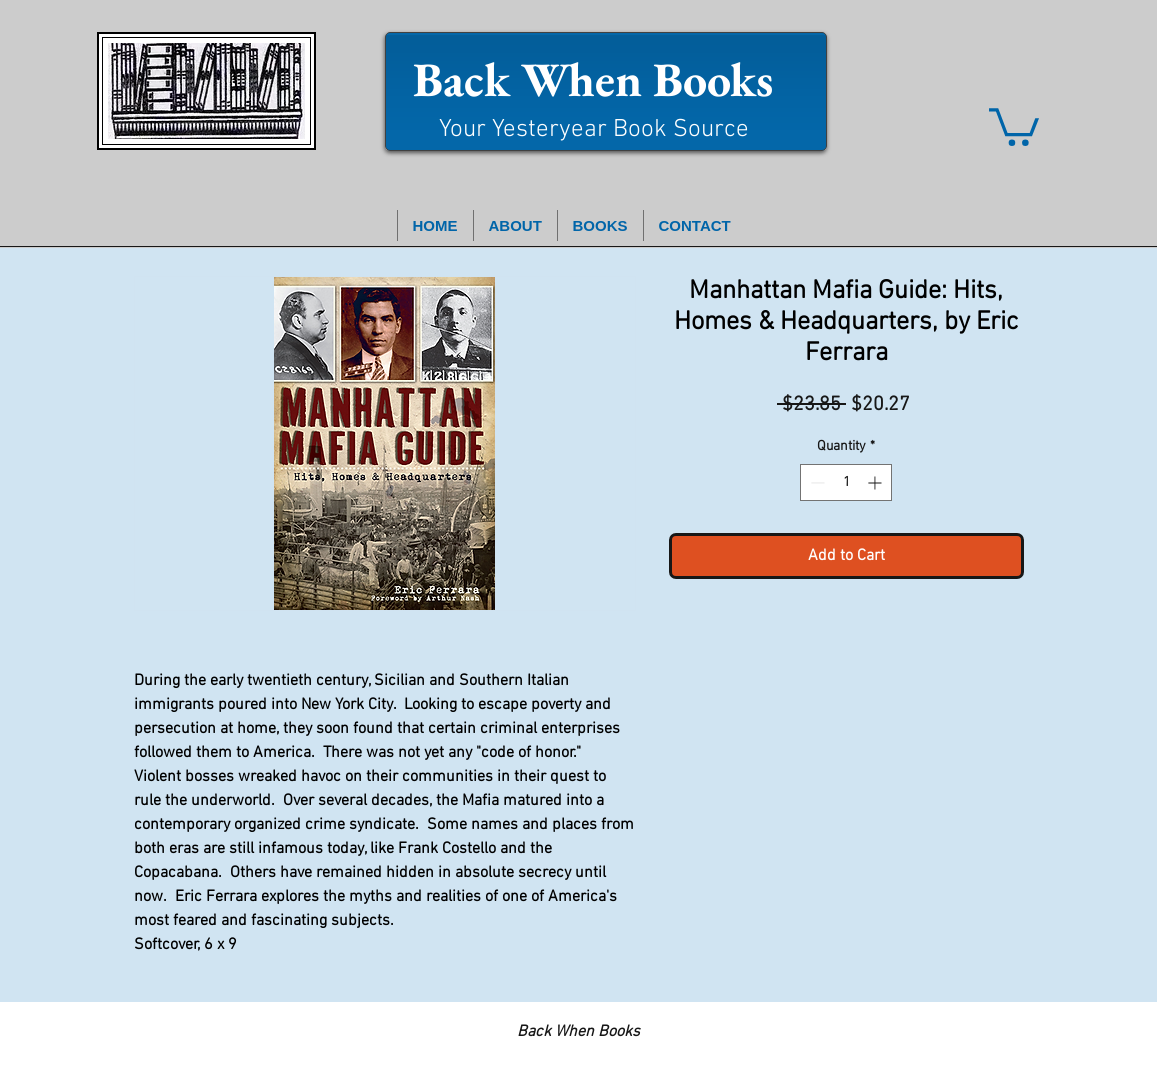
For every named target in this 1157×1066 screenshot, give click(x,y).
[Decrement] (815, 482)
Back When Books (593, 79)
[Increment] (876, 482)
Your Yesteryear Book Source (594, 130)
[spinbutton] (846, 482)
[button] (1014, 125)
